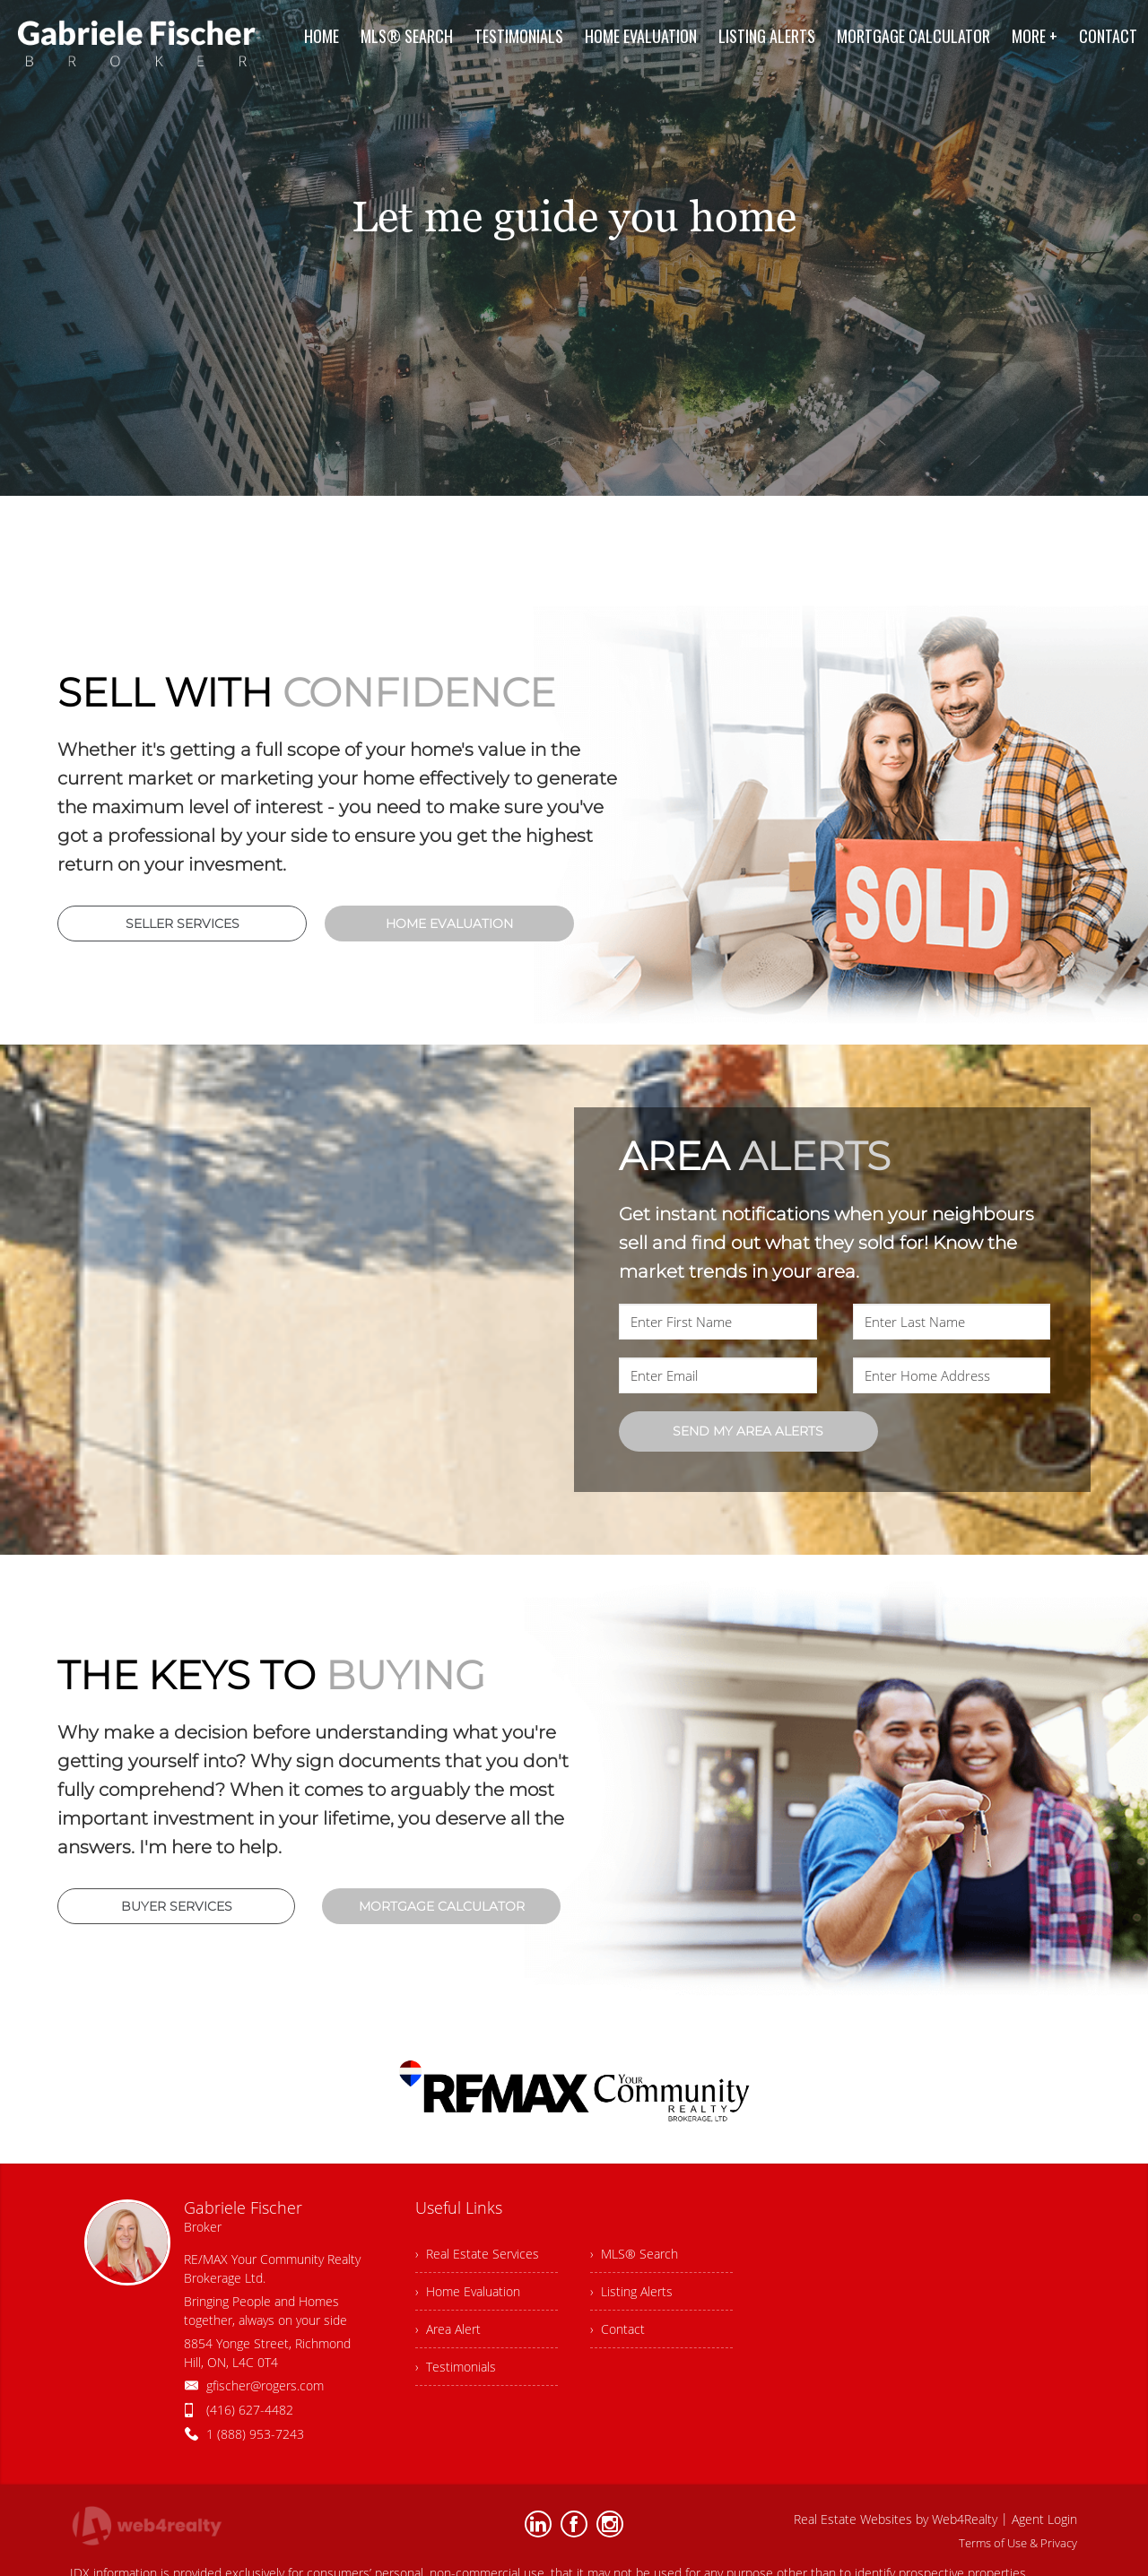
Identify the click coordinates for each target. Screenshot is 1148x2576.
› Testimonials (455, 2366)
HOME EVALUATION (449, 923)
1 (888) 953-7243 (255, 2433)
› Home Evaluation (467, 2291)
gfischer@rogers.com (265, 2385)
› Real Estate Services (477, 2253)
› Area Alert (448, 2328)
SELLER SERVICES (182, 923)
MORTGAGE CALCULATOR (442, 1906)
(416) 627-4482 (249, 2409)
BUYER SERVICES (176, 1906)
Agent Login (1044, 2519)
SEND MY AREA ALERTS (748, 1431)
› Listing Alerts (631, 2291)
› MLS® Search (634, 2253)
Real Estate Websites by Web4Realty (895, 2519)
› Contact (617, 2328)
